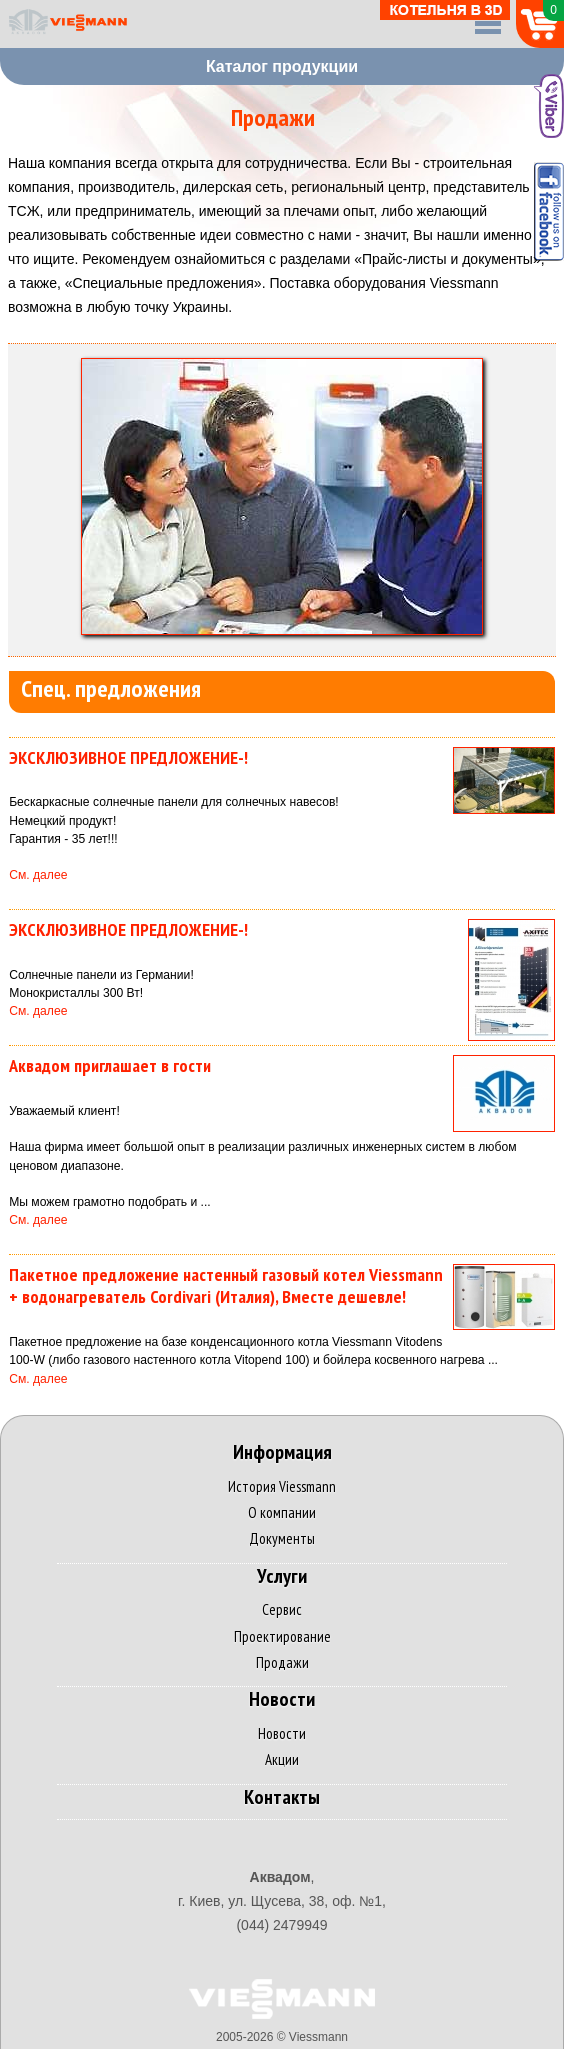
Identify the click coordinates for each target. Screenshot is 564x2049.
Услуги (282, 1576)
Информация (282, 1452)
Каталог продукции (282, 66)
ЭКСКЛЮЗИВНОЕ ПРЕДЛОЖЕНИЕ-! (128, 757)
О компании (282, 1512)
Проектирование (282, 1636)
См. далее (38, 875)
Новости (282, 1699)
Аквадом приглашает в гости (110, 1065)
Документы (282, 1538)
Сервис (282, 1609)
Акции (282, 1759)
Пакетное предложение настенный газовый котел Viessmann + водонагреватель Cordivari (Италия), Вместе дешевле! (226, 1286)
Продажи (282, 1662)
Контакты (282, 1797)
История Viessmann (282, 1486)
